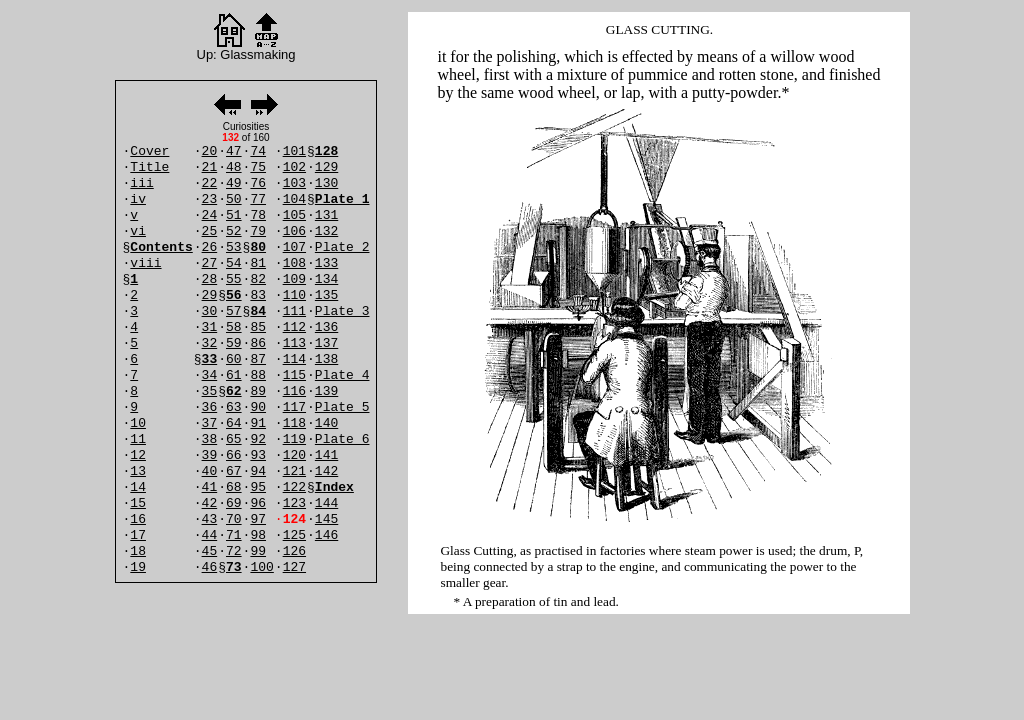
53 (234, 247)
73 (234, 567)
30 (210, 311)
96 (258, 503)
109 (294, 279)
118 (294, 423)
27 (210, 263)
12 (138, 455)
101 (294, 151)
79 (258, 231)
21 (210, 167)
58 (234, 327)
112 (294, 327)
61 (234, 375)
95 (258, 487)
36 (210, 407)
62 (234, 391)
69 (234, 503)
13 (138, 471)
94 (258, 471)
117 (294, 407)
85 (258, 327)
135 (326, 295)
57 (234, 311)
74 (258, 151)
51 (234, 215)
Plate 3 (342, 311)
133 (326, 263)
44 (210, 535)
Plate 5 (342, 407)
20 (210, 151)
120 (294, 455)
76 (258, 183)
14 (138, 487)
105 (294, 215)
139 (326, 391)
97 (258, 519)
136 (326, 327)
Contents (161, 247)
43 (210, 519)
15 (138, 503)
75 (258, 167)
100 (261, 567)
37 (210, 423)
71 (234, 535)
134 (326, 279)
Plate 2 (342, 247)
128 (326, 151)
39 (210, 455)
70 (234, 519)
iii (141, 183)
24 (210, 215)
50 (234, 199)
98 (258, 535)
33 (210, 359)
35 (210, 391)
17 (138, 535)
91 (258, 423)
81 (258, 263)
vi (138, 231)
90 (258, 407)
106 (294, 231)
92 (258, 439)
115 (294, 375)
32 (210, 343)
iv (138, 199)
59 (234, 343)
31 (210, 327)
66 (234, 455)
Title (149, 167)
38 (210, 439)
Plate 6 (342, 439)
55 (234, 279)
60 (234, 359)
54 (234, 263)
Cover (149, 151)
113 (294, 343)
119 (294, 439)
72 (234, 551)
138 (326, 359)
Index (334, 487)
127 (294, 567)
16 (138, 519)
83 (258, 295)
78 (258, 215)
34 (210, 375)
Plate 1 (342, 199)
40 (210, 471)
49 (234, 183)
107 (294, 247)
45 (210, 551)
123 (294, 503)
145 (326, 519)
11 (138, 439)
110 (294, 295)
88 (258, 375)
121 (294, 471)
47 (234, 151)
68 (234, 487)
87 (258, 359)
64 (234, 423)
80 (258, 247)
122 (294, 487)
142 (326, 471)
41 (210, 487)
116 (294, 391)
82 (258, 279)
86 (258, 343)
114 (294, 359)
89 (258, 391)
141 (326, 455)
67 (234, 471)
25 (210, 231)
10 (138, 423)
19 (138, 567)
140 (326, 423)
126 (294, 551)
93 (258, 455)
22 (210, 183)
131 (326, 215)
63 (234, 407)
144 (326, 503)
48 (234, 167)
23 (210, 199)
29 (210, 295)
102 (294, 167)
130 (326, 183)
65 (234, 439)
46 (210, 567)
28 (210, 279)
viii (145, 263)
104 (294, 199)
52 (234, 231)
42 (210, 503)
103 (294, 183)
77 (258, 199)
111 (294, 311)
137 (326, 343)
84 (258, 311)
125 (294, 535)
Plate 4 (342, 375)
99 (258, 551)
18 (138, 551)
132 (326, 231)
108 (294, 263)
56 (234, 295)
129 (326, 167)
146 (326, 535)
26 (210, 247)
